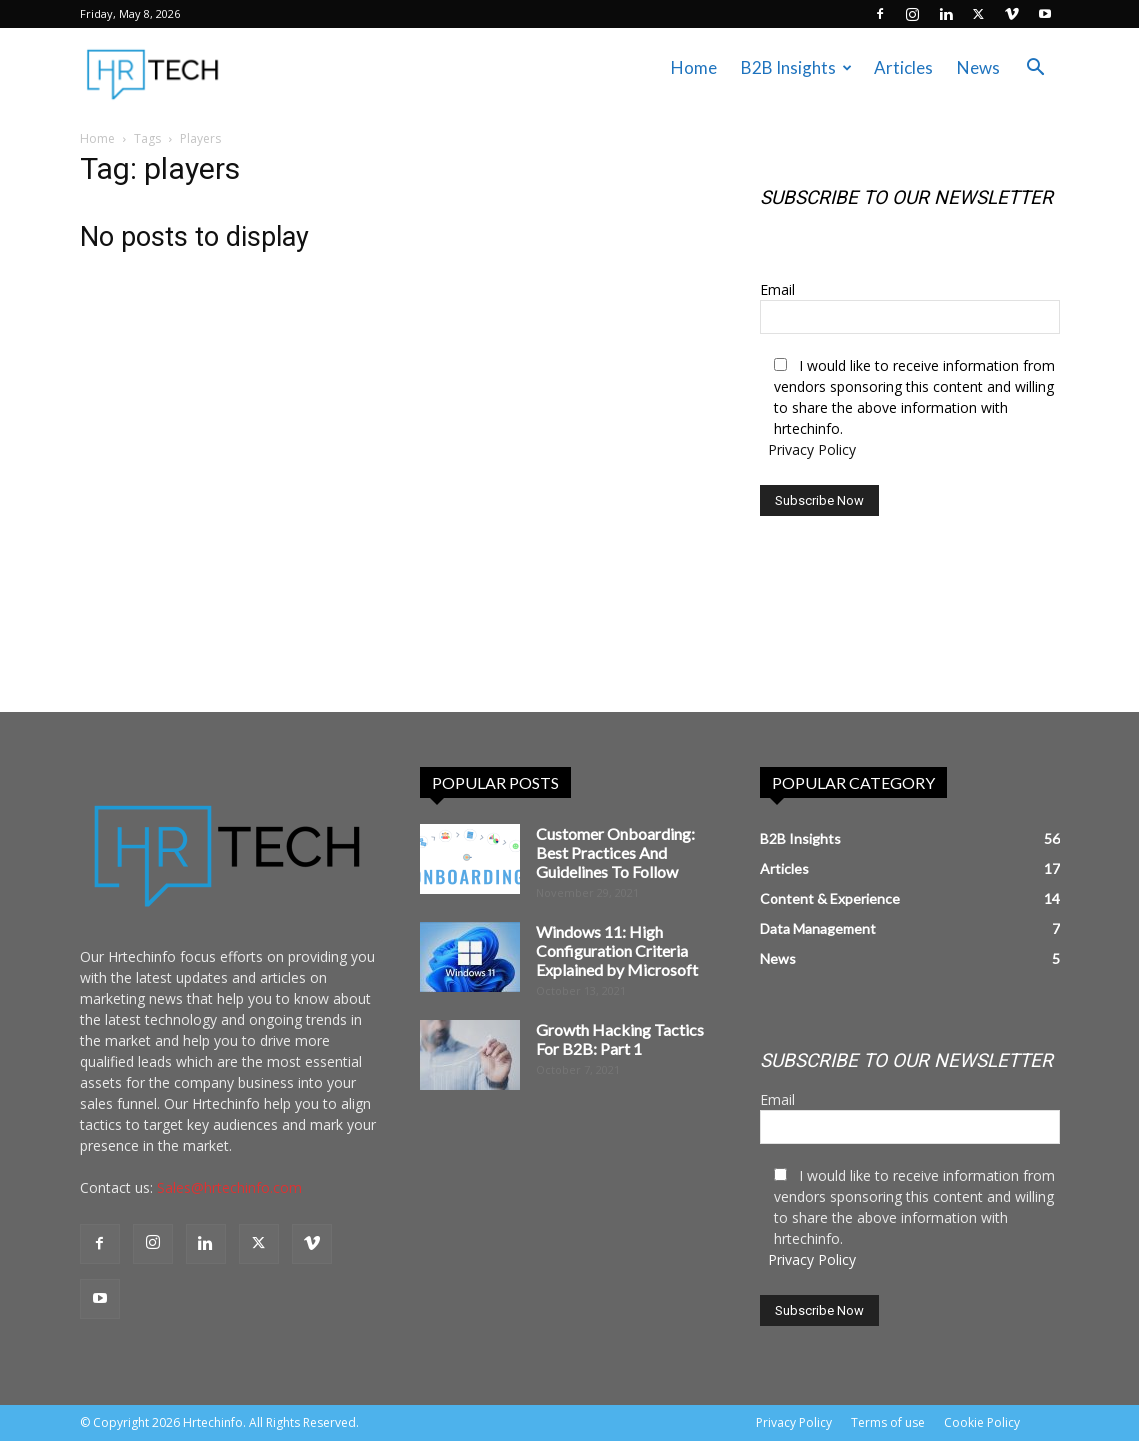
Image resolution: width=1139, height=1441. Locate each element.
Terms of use (888, 1422)
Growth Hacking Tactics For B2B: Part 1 (620, 1039)
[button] (1036, 69)
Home (694, 67)
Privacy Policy (812, 449)
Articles (903, 67)
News (978, 67)
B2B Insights (796, 67)
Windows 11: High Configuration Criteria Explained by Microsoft (617, 950)
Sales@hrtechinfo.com (229, 1187)
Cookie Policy (982, 1422)
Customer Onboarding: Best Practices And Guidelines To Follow (615, 852)
